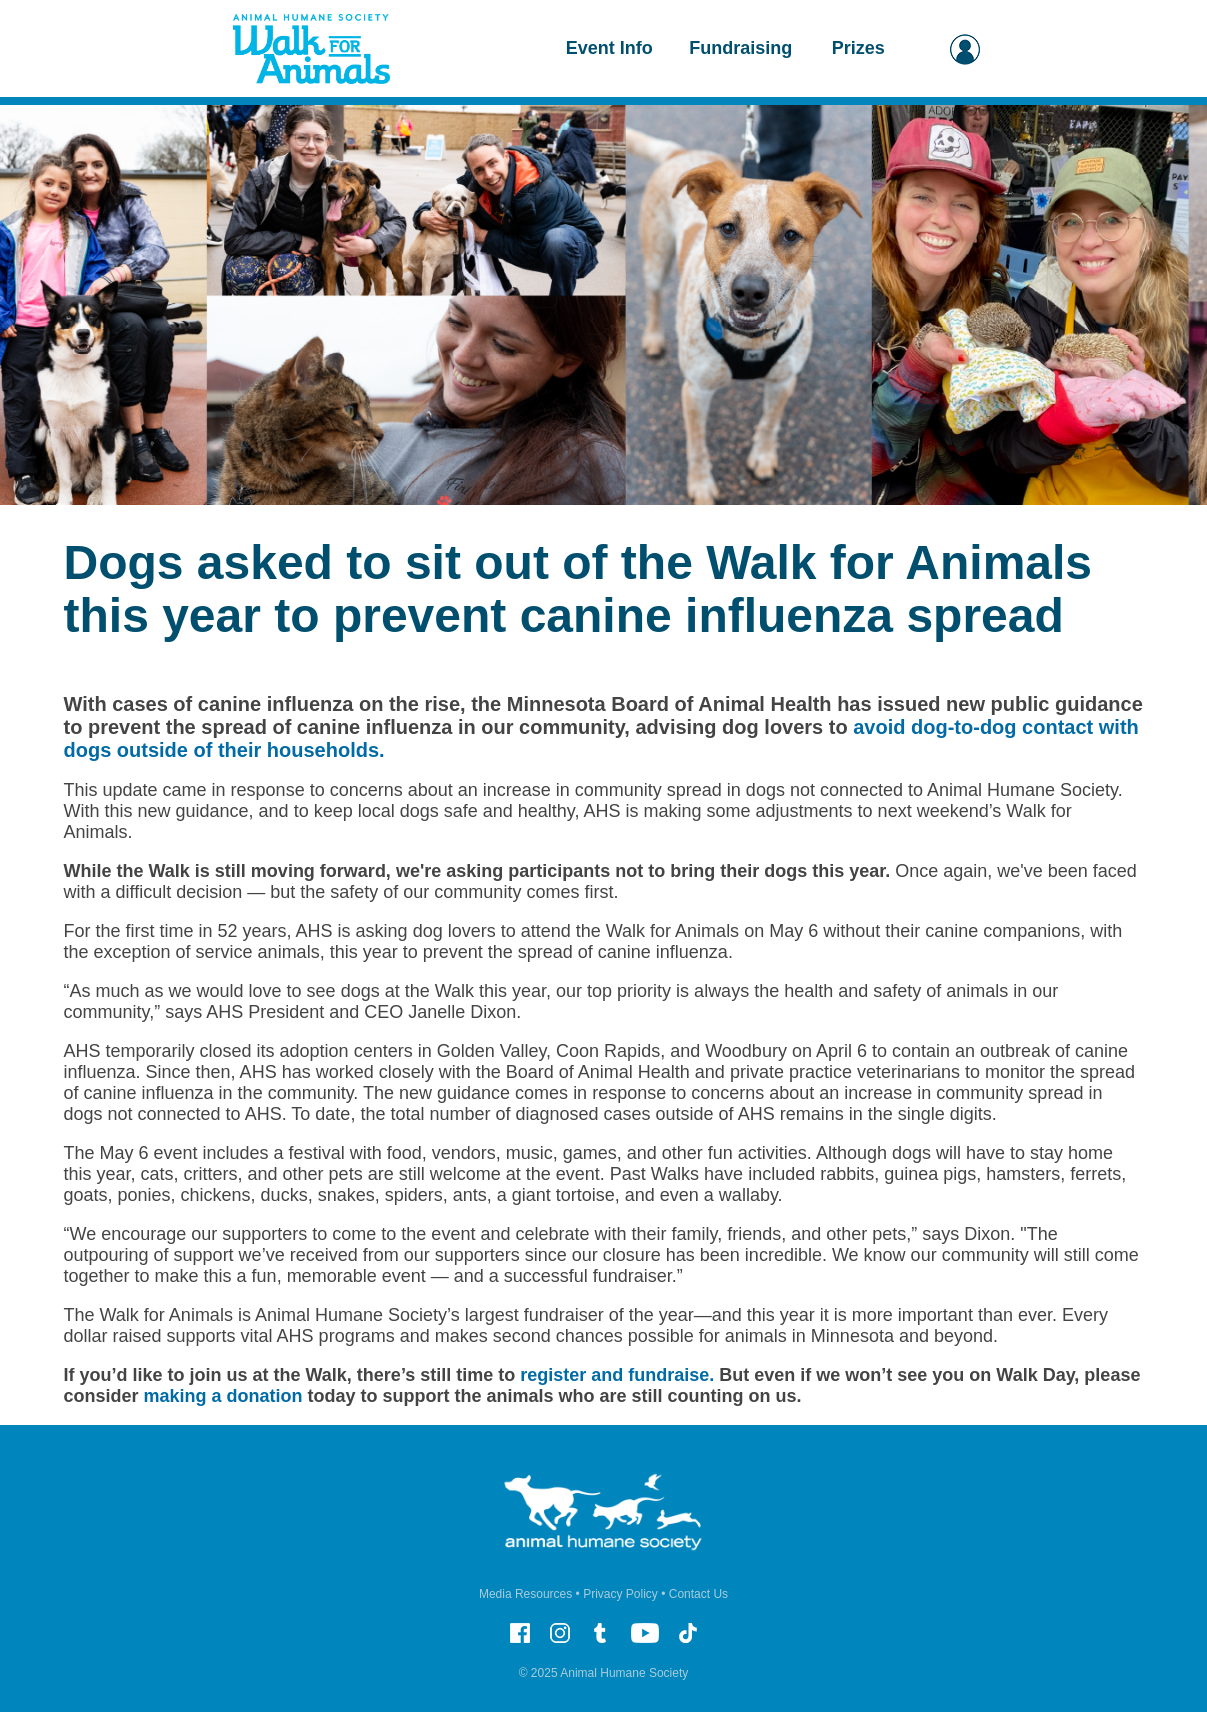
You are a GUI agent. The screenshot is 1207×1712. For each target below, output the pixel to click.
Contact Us (698, 1594)
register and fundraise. (617, 1375)
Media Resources (525, 1594)
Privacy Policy (620, 1594)
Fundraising (740, 48)
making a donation (223, 1396)
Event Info (609, 48)
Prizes (858, 48)
